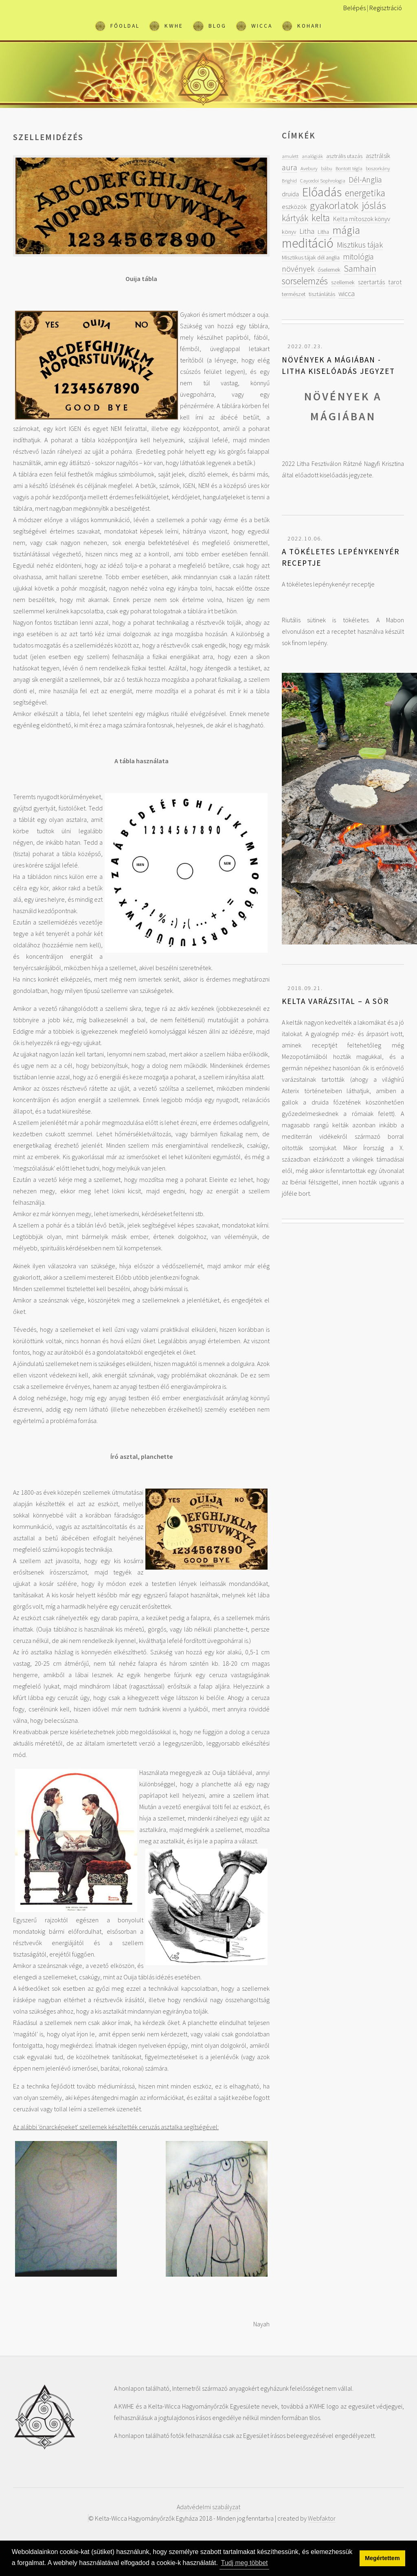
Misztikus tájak (360, 244)
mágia (346, 230)
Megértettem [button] (382, 2558)
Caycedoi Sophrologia (322, 180)
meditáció (308, 243)
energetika (365, 193)
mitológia (358, 256)
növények (298, 269)
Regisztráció (385, 8)
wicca (346, 293)
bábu (326, 168)
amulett (290, 156)
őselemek (329, 269)
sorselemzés (305, 281)
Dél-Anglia (365, 179)
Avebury (309, 168)
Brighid (289, 180)
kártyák (295, 218)
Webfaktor (322, 2518)
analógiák (312, 156)
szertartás (371, 282)
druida (290, 194)
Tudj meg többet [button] (244, 2562)
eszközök (294, 206)
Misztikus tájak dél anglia (311, 257)
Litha (306, 231)
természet (293, 294)
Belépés (354, 8)
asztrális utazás (344, 156)
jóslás (374, 205)
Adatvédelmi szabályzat (208, 2507)
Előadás (322, 192)
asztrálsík (378, 156)
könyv (289, 231)
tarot (395, 282)
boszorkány (378, 168)
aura (289, 167)
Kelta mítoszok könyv (361, 219)
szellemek (343, 282)
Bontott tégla (349, 168)
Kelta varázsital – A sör (335, 1001)
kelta (321, 218)
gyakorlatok (334, 205)
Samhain (360, 268)
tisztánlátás (322, 294)
